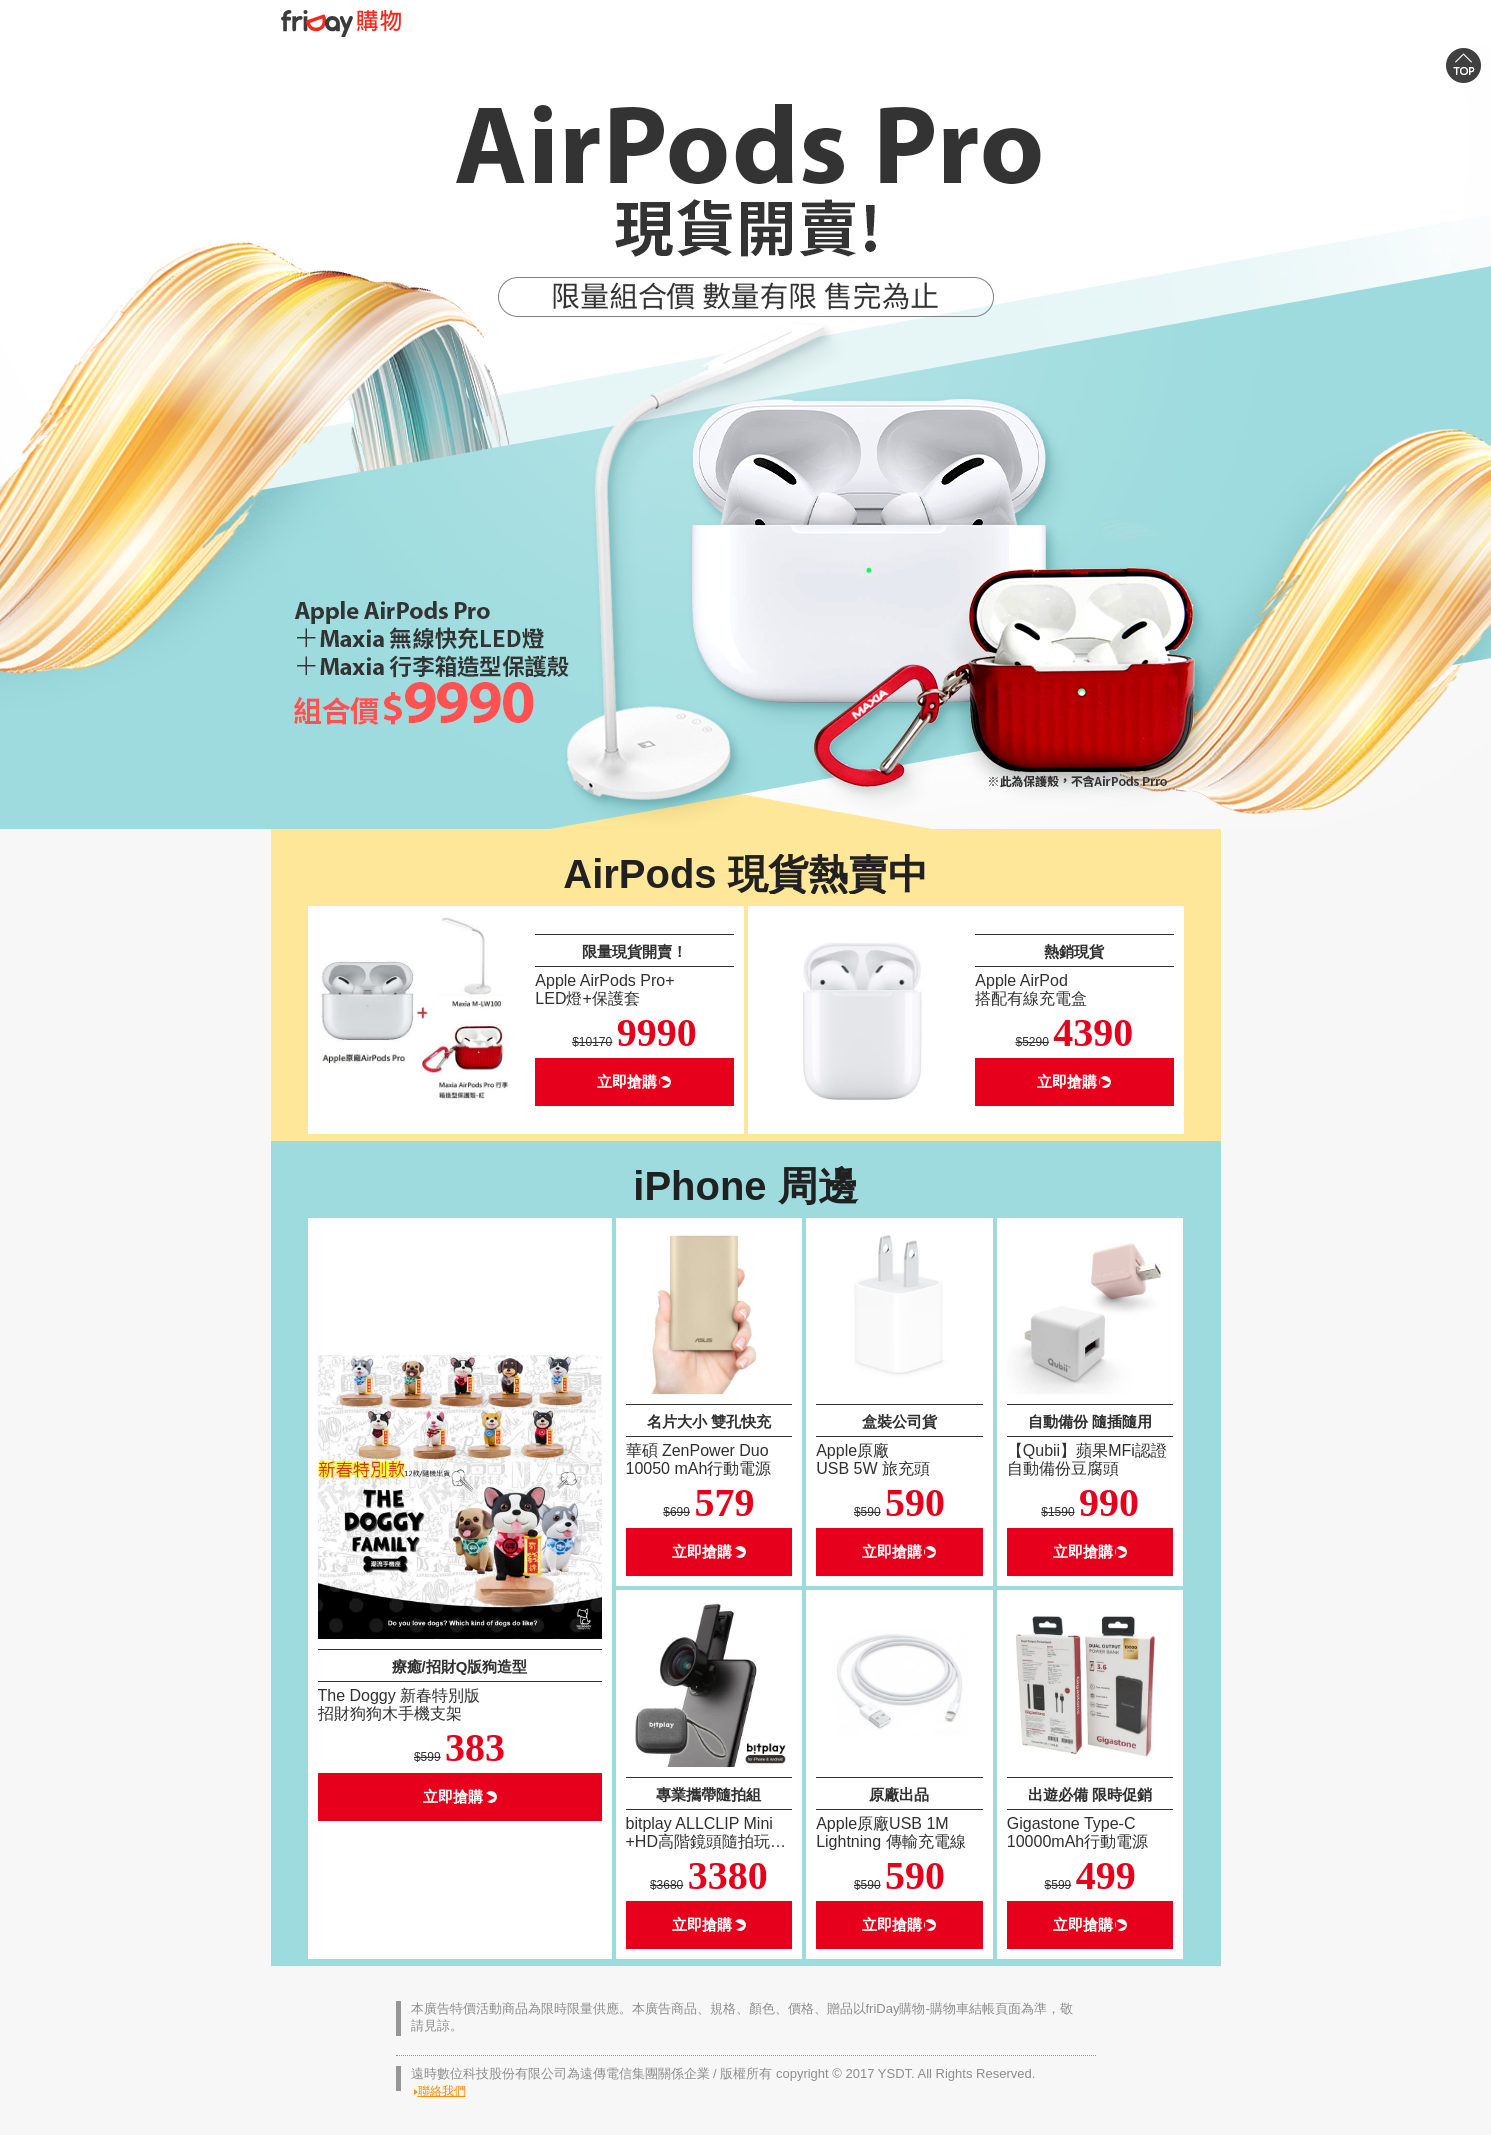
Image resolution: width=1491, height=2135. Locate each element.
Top (1463, 75)
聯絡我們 (442, 2091)
